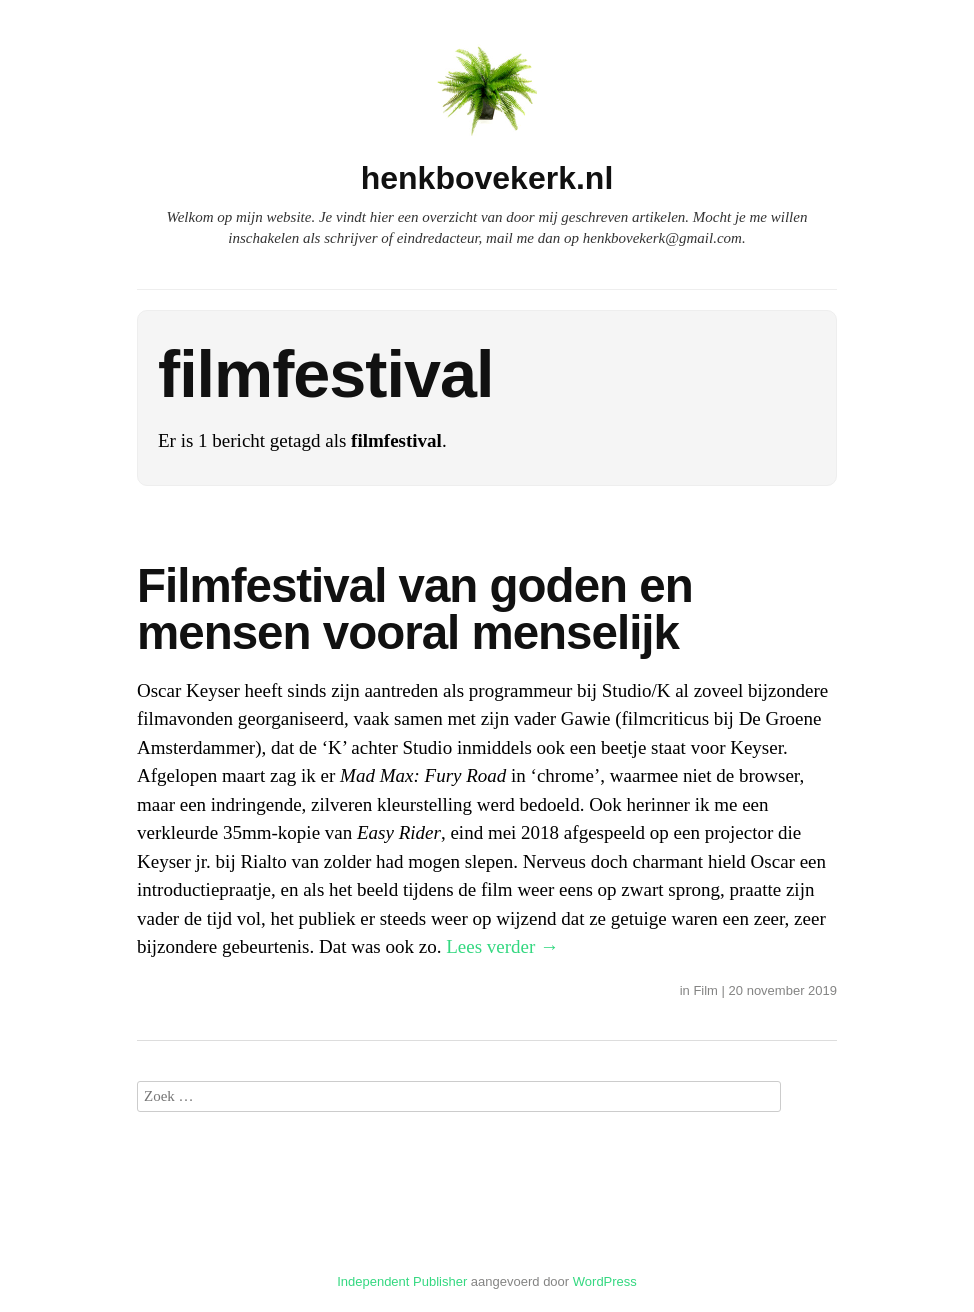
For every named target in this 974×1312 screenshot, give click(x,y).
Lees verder (502, 946)
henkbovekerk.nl (487, 178)
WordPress (605, 1281)
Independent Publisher (402, 1281)
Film (705, 990)
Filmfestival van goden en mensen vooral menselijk (415, 609)
